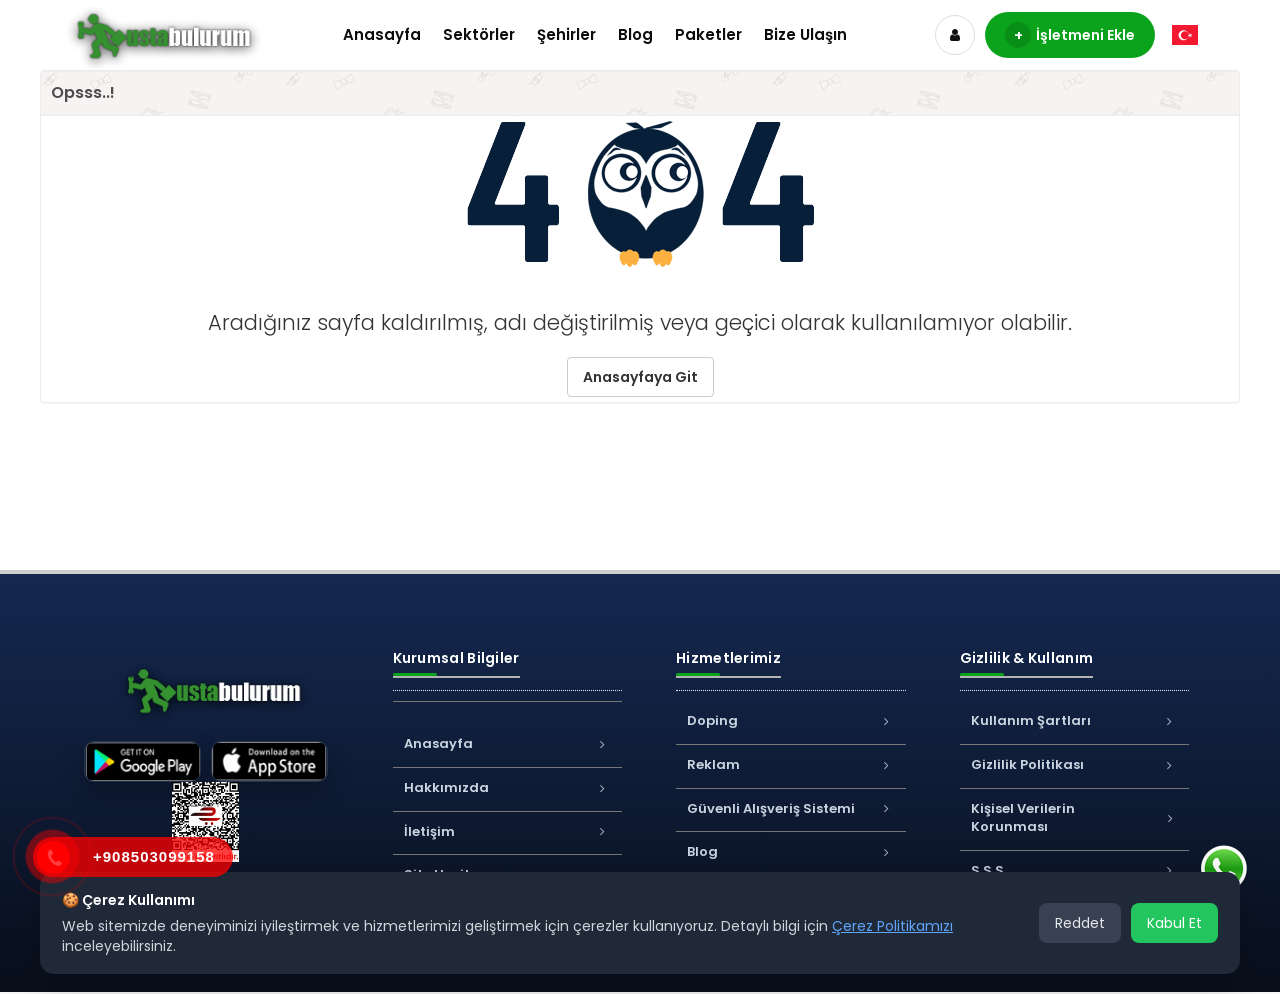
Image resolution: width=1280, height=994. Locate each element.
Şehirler (566, 34)
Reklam (791, 764)
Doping (791, 720)
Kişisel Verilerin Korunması (1075, 818)
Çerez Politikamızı (892, 926)
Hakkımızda (508, 787)
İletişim (508, 831)
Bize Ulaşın (805, 34)
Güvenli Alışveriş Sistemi (791, 808)
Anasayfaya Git (640, 377)
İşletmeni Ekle (1070, 35)
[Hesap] (955, 35)
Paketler (708, 34)
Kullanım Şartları (1075, 720)
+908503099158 (154, 856)
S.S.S (1075, 870)
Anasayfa (382, 34)
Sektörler (479, 34)
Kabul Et (1174, 923)
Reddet (1080, 923)
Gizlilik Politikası (1075, 764)
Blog (635, 34)
